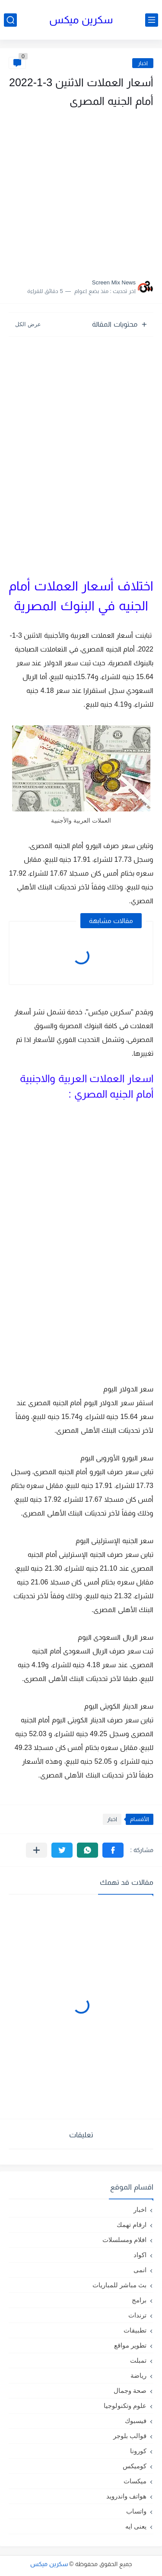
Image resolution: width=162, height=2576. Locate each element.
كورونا (138, 2450)
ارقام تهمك (131, 2224)
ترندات (137, 2315)
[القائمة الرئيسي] (151, 20)
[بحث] (10, 20)
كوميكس (134, 2466)
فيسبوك (135, 2420)
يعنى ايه (135, 2526)
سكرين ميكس (81, 19)
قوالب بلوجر (129, 2435)
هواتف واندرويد (126, 2496)
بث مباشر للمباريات (119, 2285)
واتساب (136, 2511)
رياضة (138, 2375)
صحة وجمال (130, 2390)
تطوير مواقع (130, 2345)
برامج (139, 2300)
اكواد (139, 2254)
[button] (113, 1850)
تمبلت (138, 2360)
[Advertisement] (81, 190)
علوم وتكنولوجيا (125, 2405)
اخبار (143, 63)
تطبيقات (135, 2330)
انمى (139, 2269)
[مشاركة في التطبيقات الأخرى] (36, 1850)
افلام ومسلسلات (124, 2239)
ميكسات (135, 2481)
